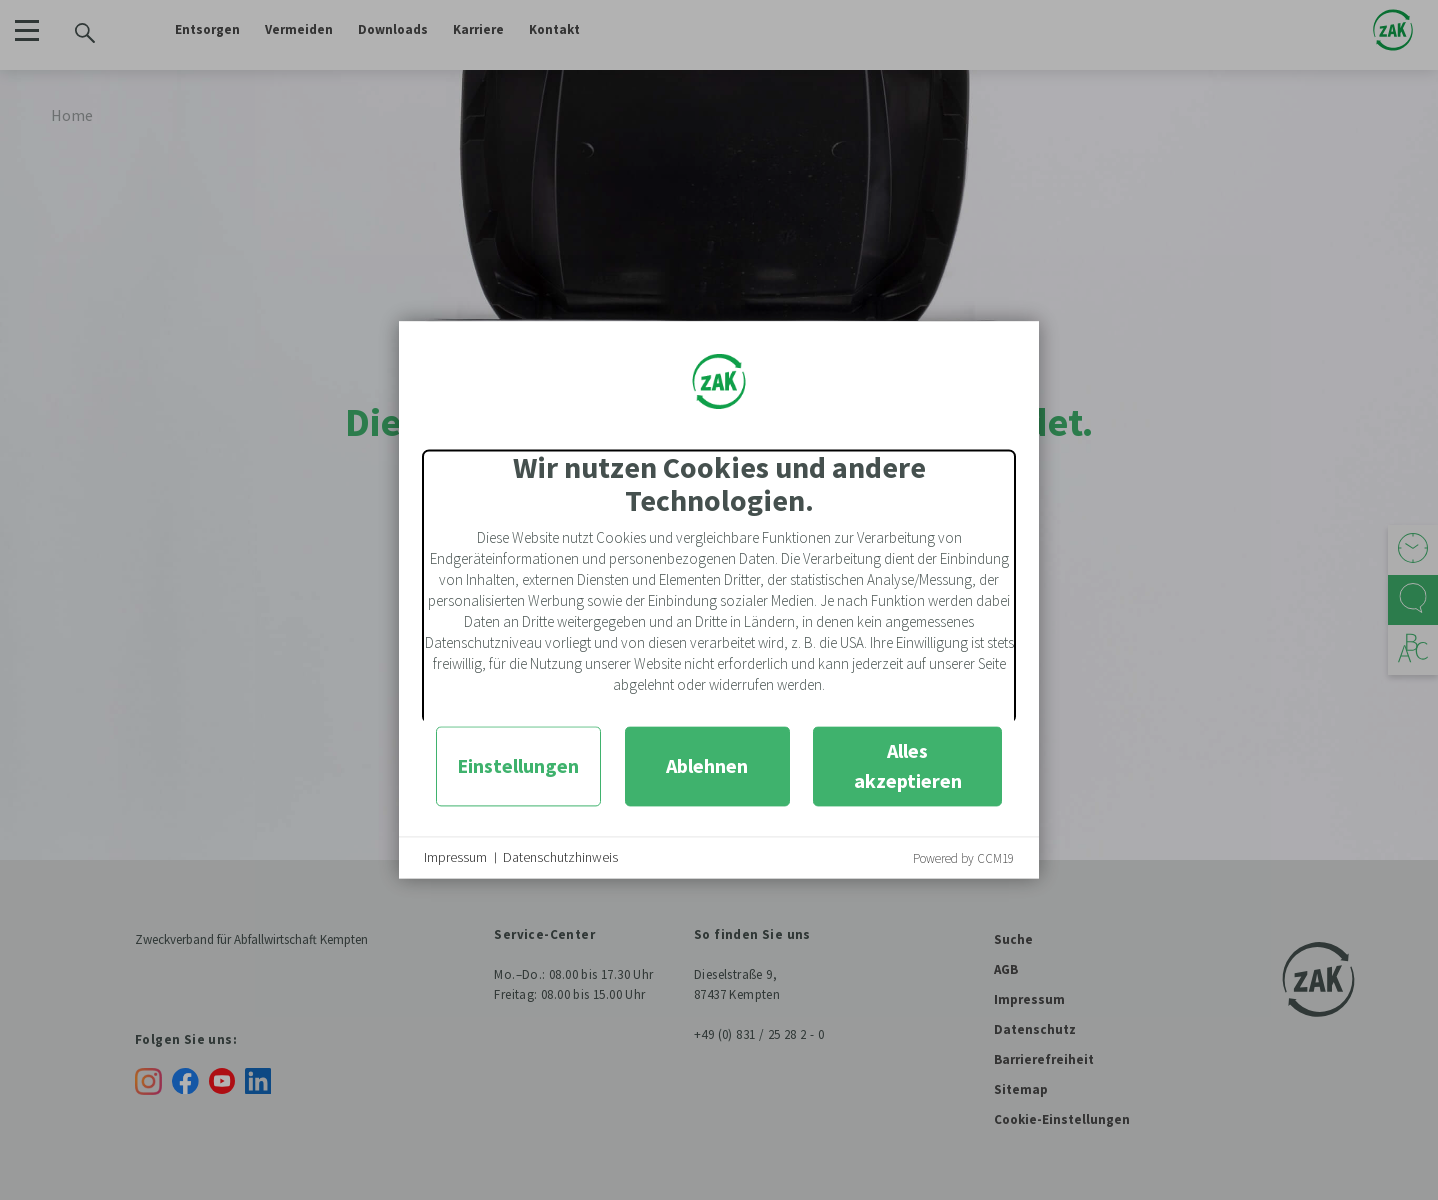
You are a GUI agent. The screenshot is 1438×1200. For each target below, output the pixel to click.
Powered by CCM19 (963, 858)
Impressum (455, 857)
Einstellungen (518, 765)
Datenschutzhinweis (560, 857)
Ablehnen (707, 765)
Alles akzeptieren (908, 765)
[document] (719, 586)
